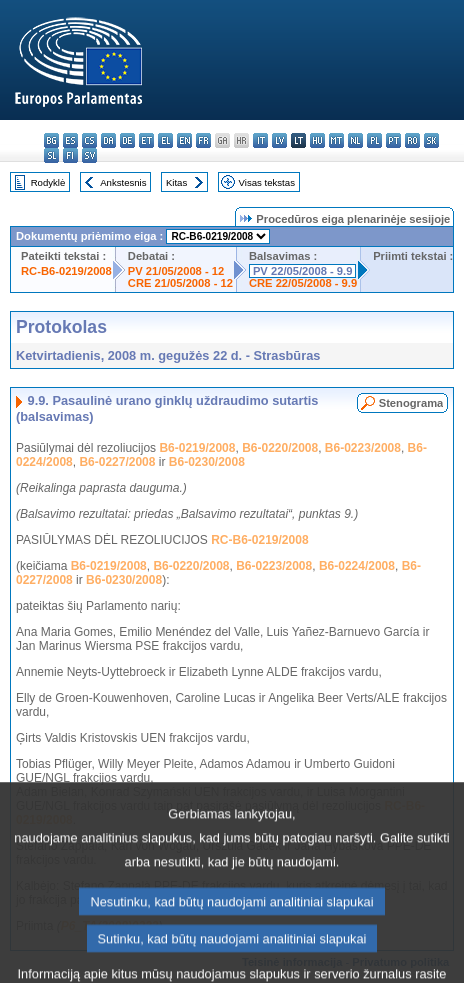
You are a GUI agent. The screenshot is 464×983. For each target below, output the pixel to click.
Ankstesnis (123, 182)
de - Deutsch (127, 140)
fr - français (203, 140)
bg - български (51, 140)
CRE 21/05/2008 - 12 (180, 283)
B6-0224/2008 (357, 566)
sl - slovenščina (51, 155)
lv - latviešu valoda (279, 140)
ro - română (412, 140)
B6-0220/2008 (280, 448)
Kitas (176, 182)
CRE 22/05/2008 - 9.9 (303, 283)
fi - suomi (70, 155)
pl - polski (374, 140)
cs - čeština (89, 140)
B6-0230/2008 (207, 462)
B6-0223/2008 (363, 448)
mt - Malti (336, 140)
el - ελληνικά (165, 140)
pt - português (393, 140)
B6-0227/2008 (117, 462)
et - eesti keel (146, 140)
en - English (184, 140)
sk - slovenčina (431, 140)
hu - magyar (317, 140)
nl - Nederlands (355, 140)
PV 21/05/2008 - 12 (176, 271)
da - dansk (108, 140)
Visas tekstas (267, 182)
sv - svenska (89, 155)
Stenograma (411, 403)
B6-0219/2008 (197, 448)
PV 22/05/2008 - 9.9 (303, 271)
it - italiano (260, 140)
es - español (70, 140)
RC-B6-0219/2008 (66, 271)
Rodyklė (48, 182)
